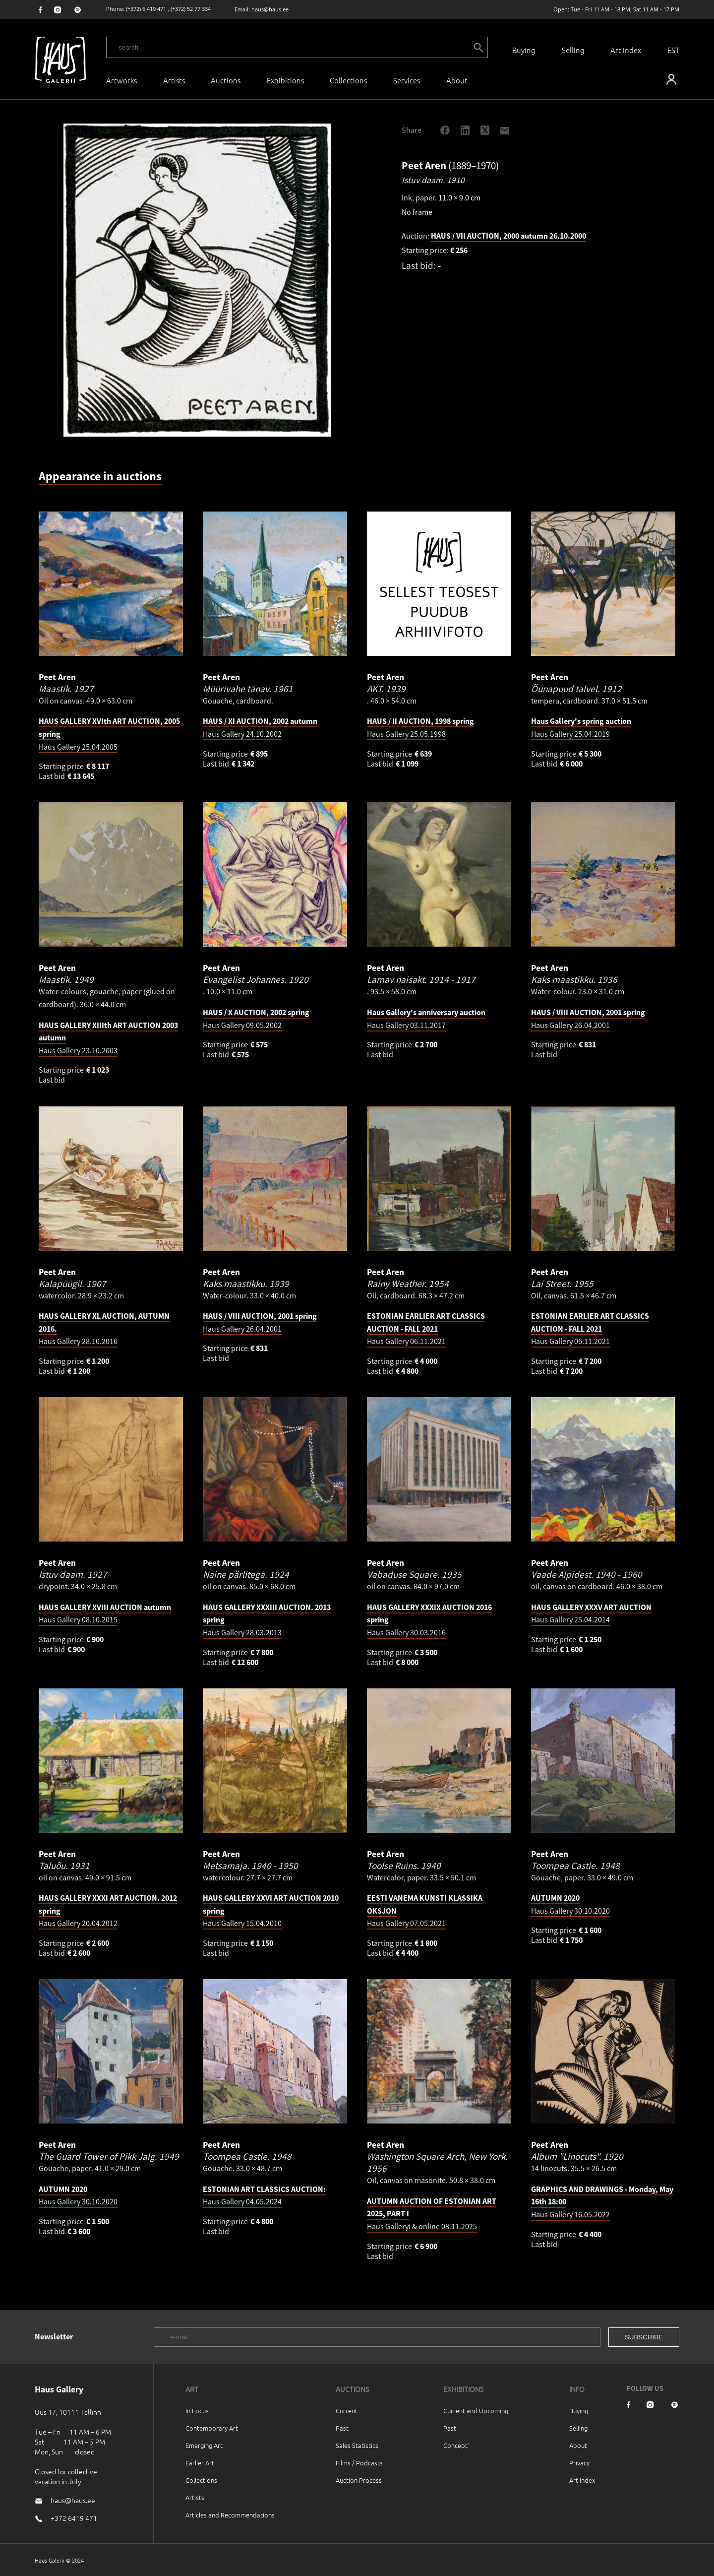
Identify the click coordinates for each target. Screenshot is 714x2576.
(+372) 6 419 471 (146, 8)
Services (406, 80)
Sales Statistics (357, 2445)
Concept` (456, 2445)
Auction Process (359, 2480)
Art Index (625, 50)
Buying (524, 50)
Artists (174, 80)
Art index (582, 2480)
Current (346, 2410)
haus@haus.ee (270, 9)
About (578, 2445)
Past (342, 2428)
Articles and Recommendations (230, 2514)
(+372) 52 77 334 (191, 8)
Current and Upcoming (475, 2410)
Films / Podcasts (359, 2462)
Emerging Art (204, 2445)
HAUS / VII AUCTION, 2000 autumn (508, 236)
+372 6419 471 (74, 2518)
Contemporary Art (211, 2428)
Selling (573, 50)
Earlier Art (199, 2462)
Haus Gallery (426, 1328)
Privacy (579, 2462)
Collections (348, 80)
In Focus (197, 2410)
